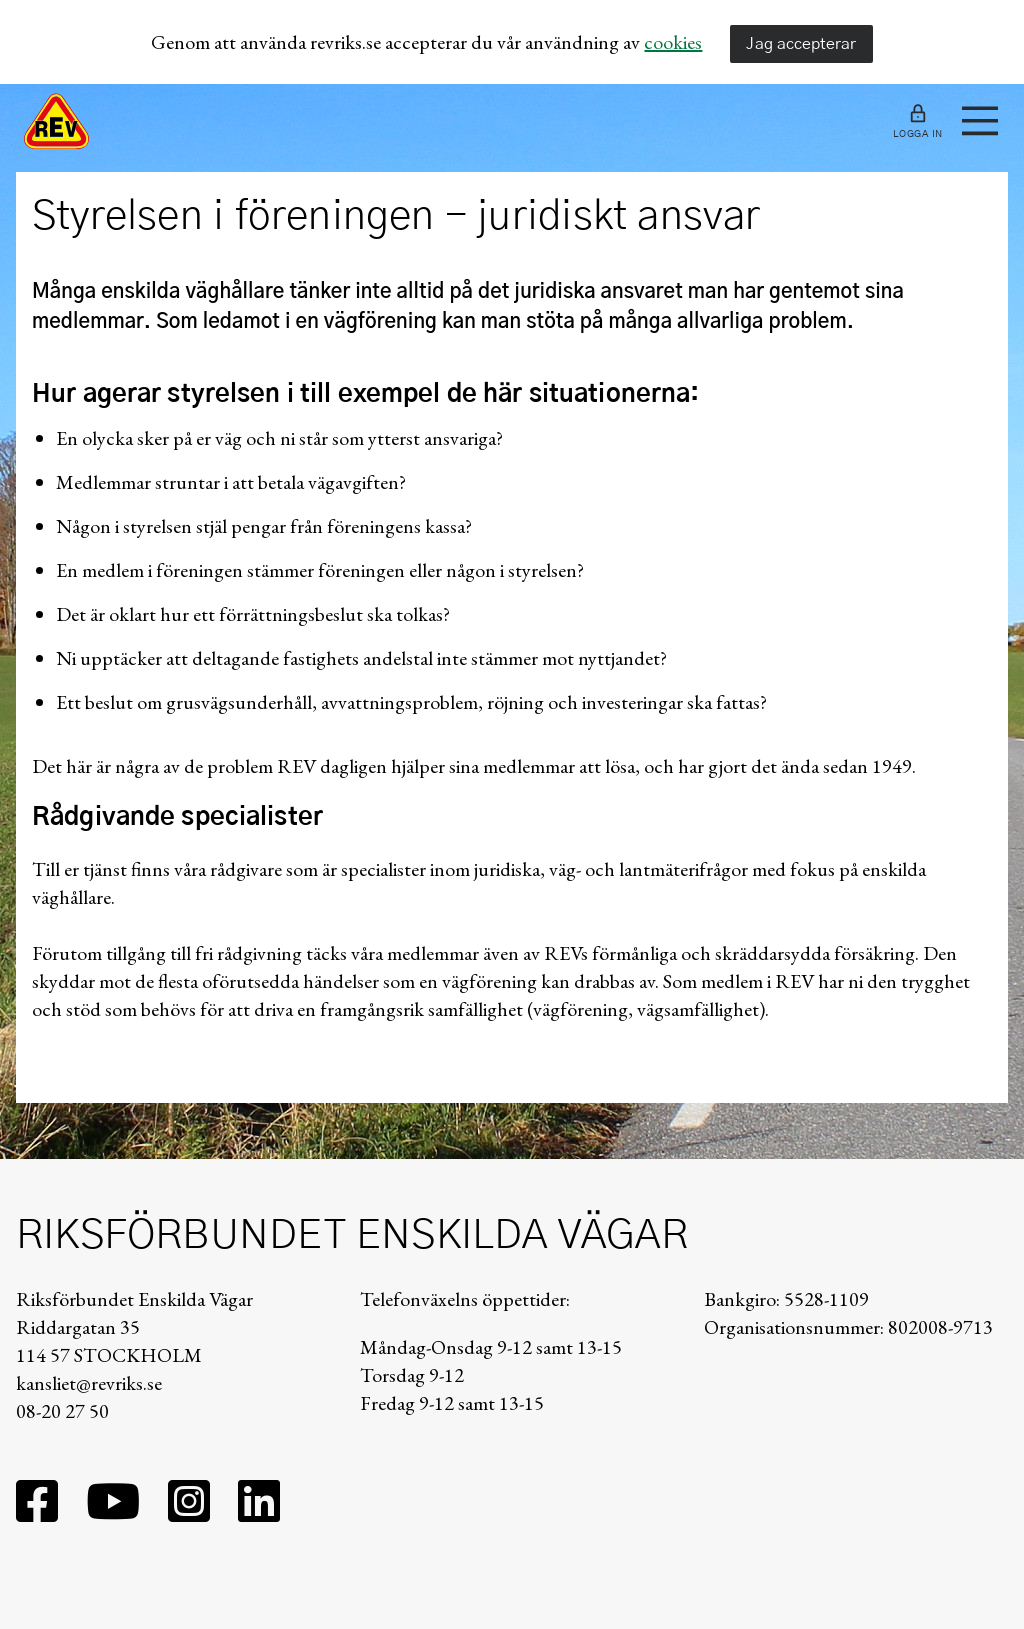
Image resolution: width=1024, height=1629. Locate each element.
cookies (673, 42)
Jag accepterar (801, 44)
